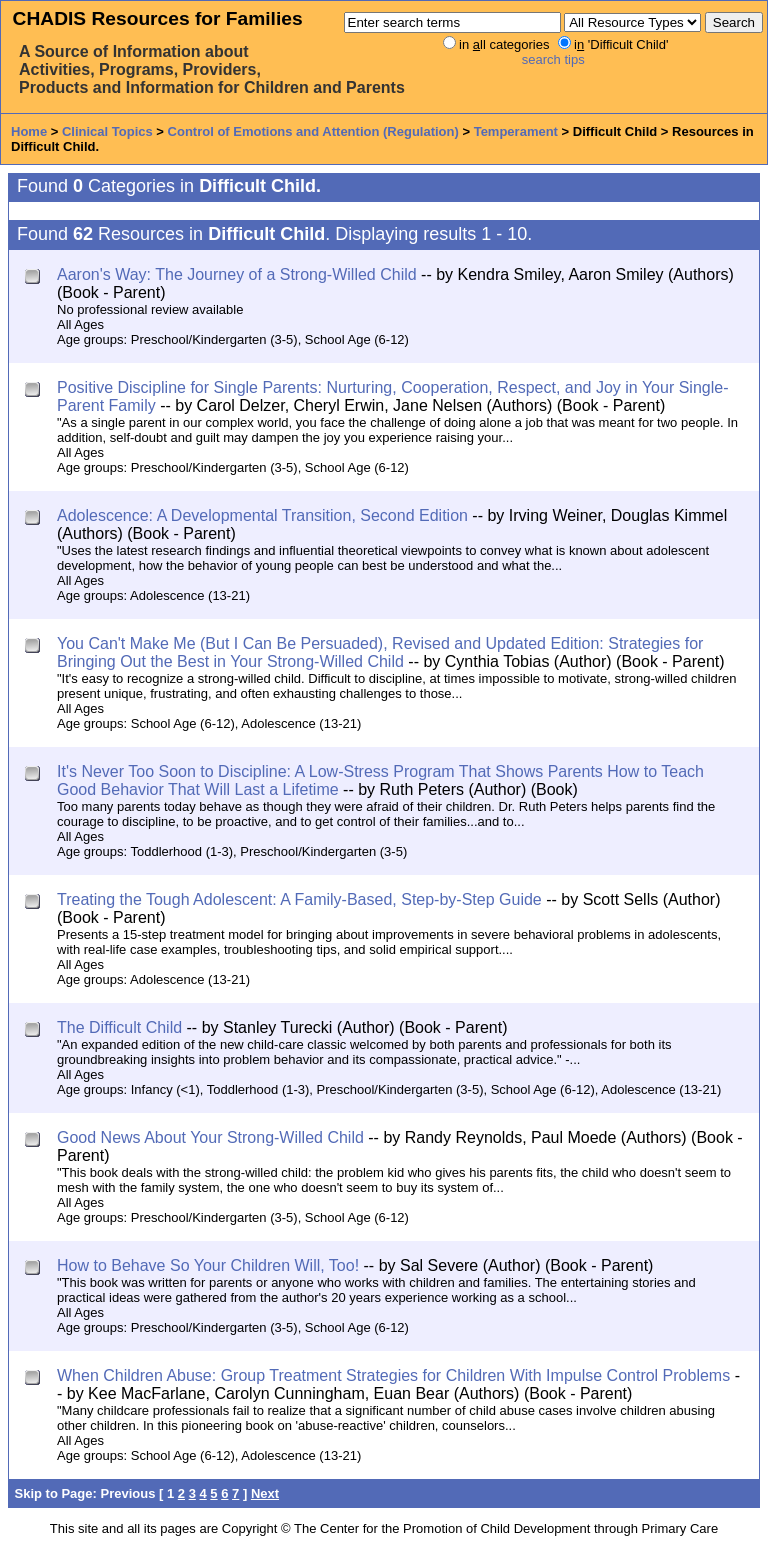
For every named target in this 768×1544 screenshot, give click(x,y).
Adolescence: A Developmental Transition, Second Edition (262, 515)
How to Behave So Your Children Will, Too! (208, 1265)
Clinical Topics (107, 131)
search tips (553, 59)
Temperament (516, 131)
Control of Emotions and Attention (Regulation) (313, 131)
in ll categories (504, 44)
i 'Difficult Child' (621, 44)
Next (265, 1493)
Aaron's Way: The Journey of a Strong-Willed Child (237, 274)
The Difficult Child (119, 1027)
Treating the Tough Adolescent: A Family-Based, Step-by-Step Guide (299, 899)
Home (29, 131)
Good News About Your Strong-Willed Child (210, 1137)
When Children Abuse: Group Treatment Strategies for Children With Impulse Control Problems (393, 1375)
